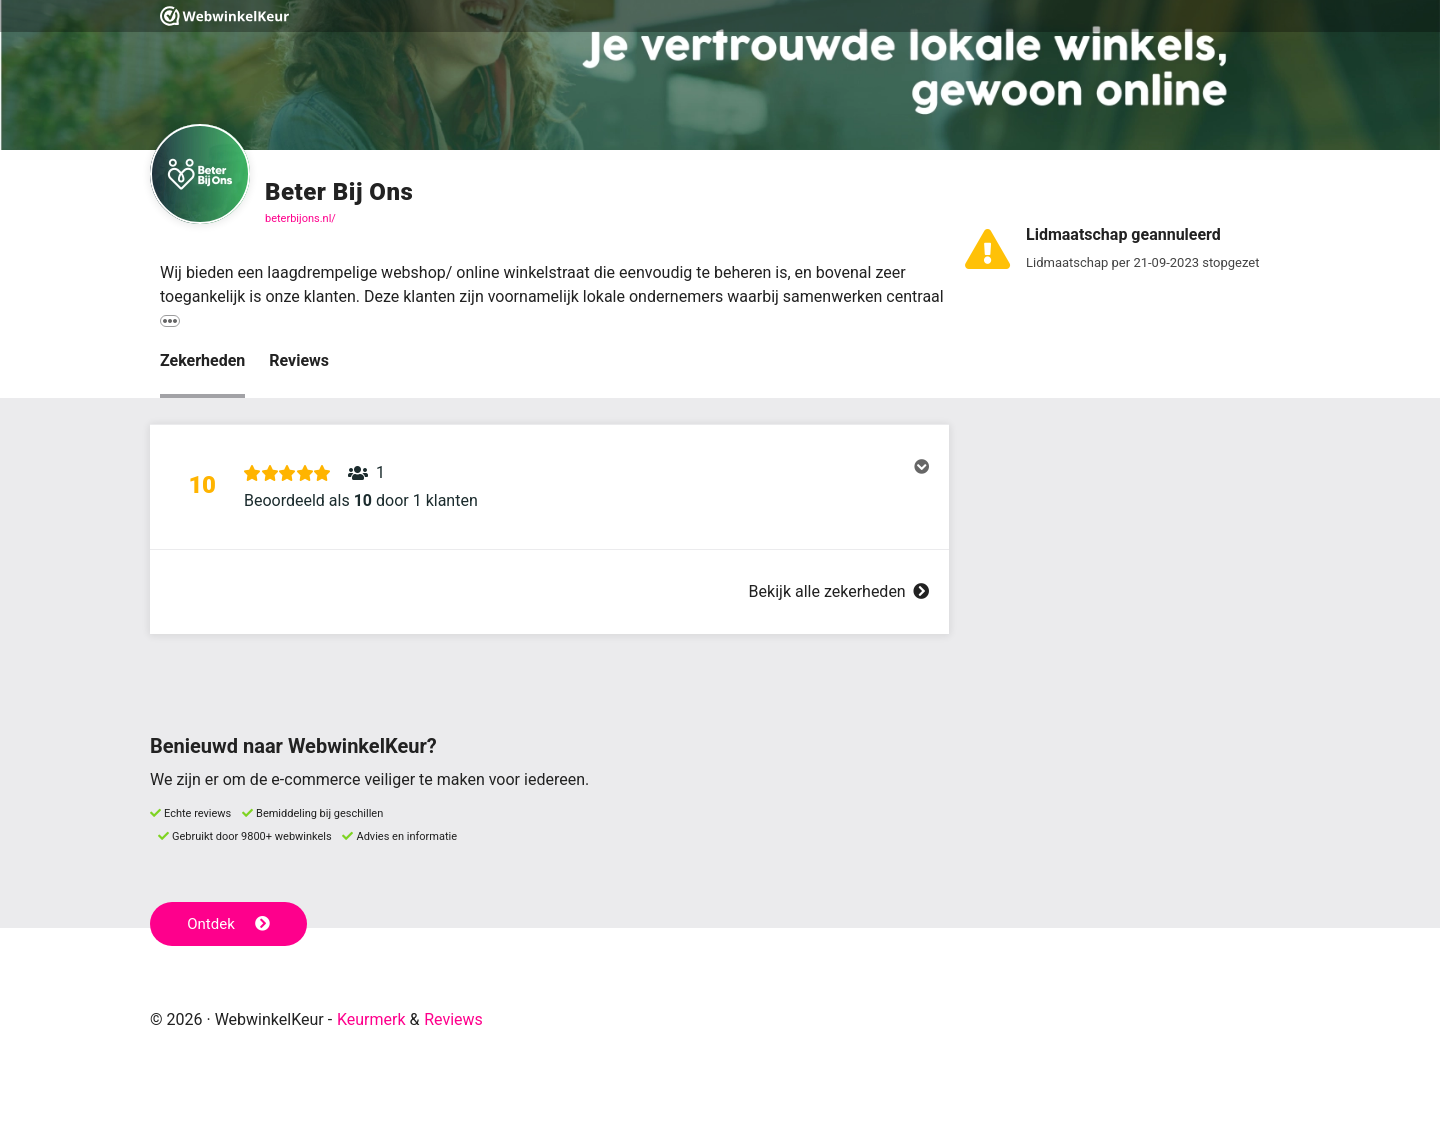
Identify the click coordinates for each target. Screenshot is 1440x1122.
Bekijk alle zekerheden (839, 591)
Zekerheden (202, 360)
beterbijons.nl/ (300, 218)
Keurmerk (371, 1019)
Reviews (299, 360)
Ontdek (228, 924)
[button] (549, 487)
